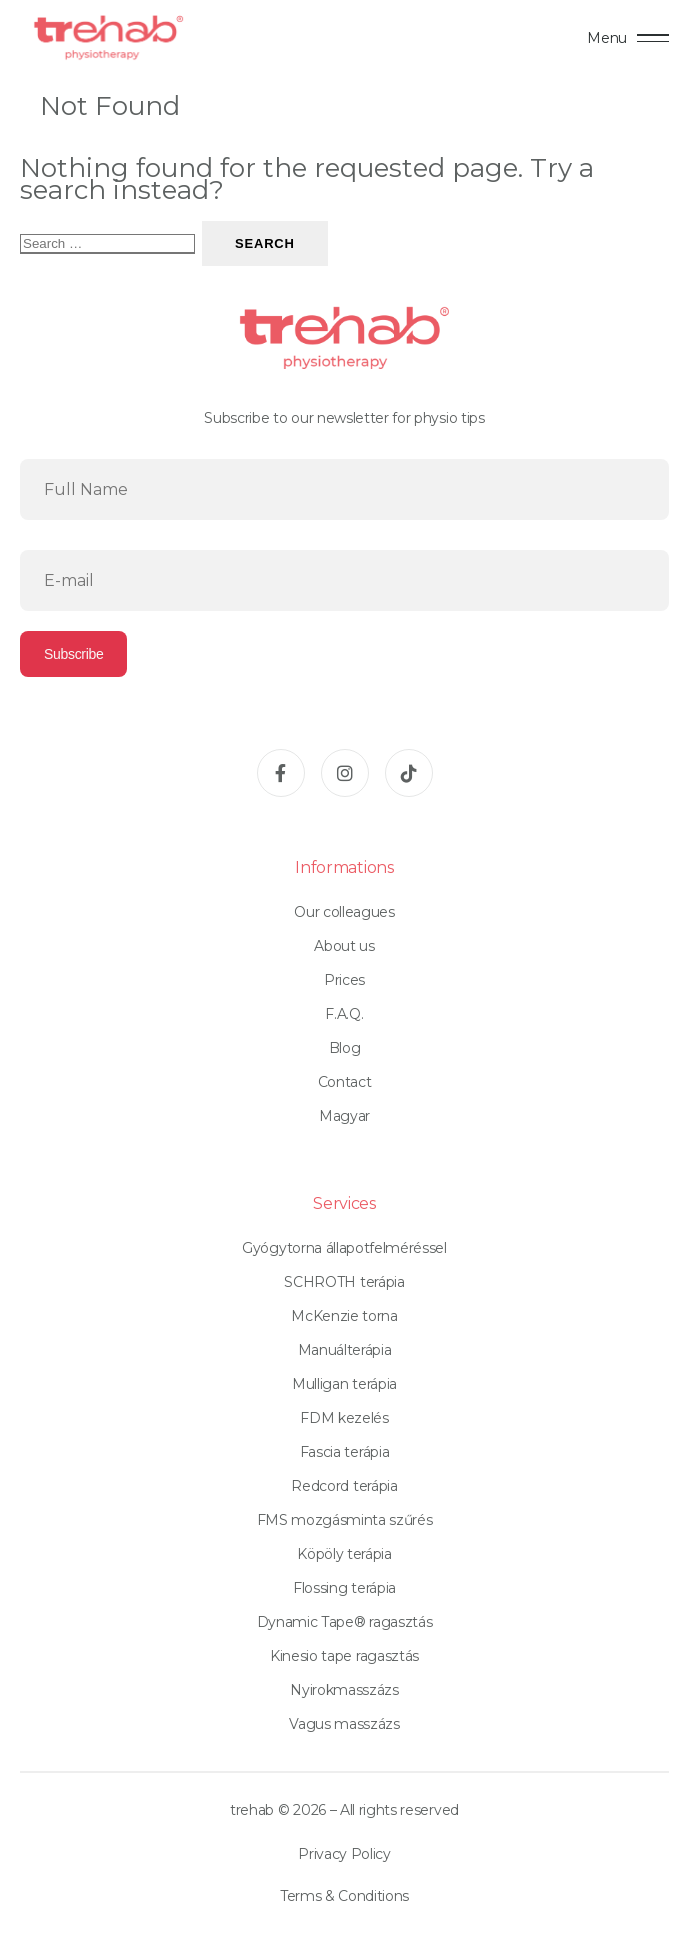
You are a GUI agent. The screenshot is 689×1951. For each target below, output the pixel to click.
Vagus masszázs (344, 1724)
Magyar (344, 1116)
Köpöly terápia (344, 1554)
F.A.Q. (344, 1014)
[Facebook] (281, 773)
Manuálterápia (345, 1350)
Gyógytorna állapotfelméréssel (344, 1248)
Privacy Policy (344, 1854)
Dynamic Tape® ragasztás (345, 1622)
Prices (344, 980)
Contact (345, 1082)
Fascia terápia (345, 1452)
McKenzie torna (344, 1316)
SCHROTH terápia (344, 1282)
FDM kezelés (344, 1418)
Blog (345, 1048)
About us (344, 946)
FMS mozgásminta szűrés (345, 1520)
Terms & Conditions (344, 1896)
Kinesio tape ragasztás (344, 1656)
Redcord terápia (344, 1486)
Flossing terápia (344, 1588)
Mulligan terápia (344, 1384)
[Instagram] (345, 773)
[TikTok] (409, 773)
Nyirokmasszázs (344, 1690)
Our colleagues (344, 912)
